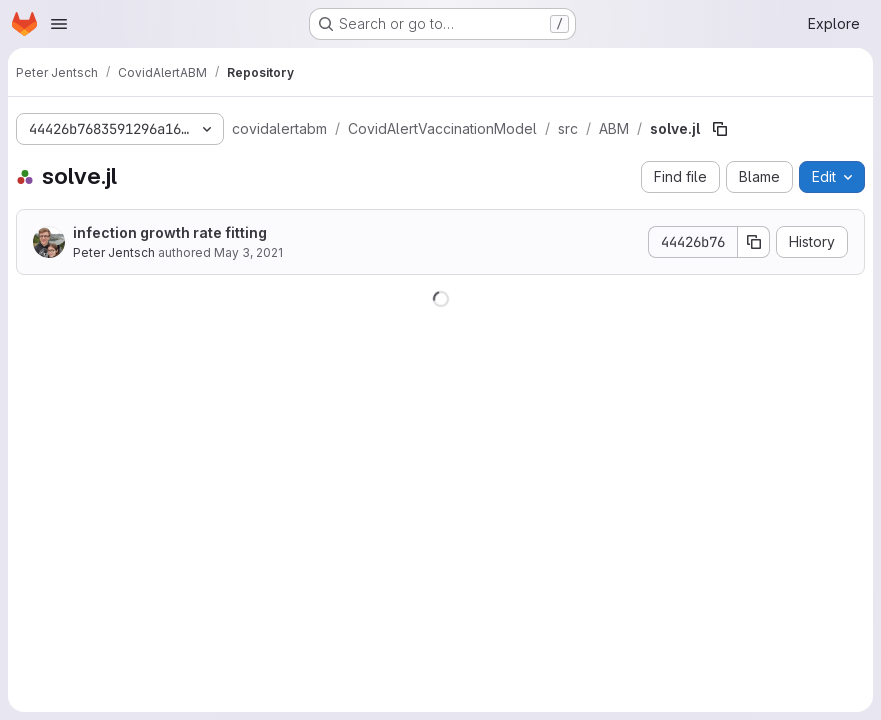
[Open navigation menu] (59, 24)
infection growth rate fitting (170, 232)
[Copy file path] (720, 129)
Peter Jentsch (114, 252)
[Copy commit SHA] (754, 242)
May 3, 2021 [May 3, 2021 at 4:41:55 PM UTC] (248, 252)
